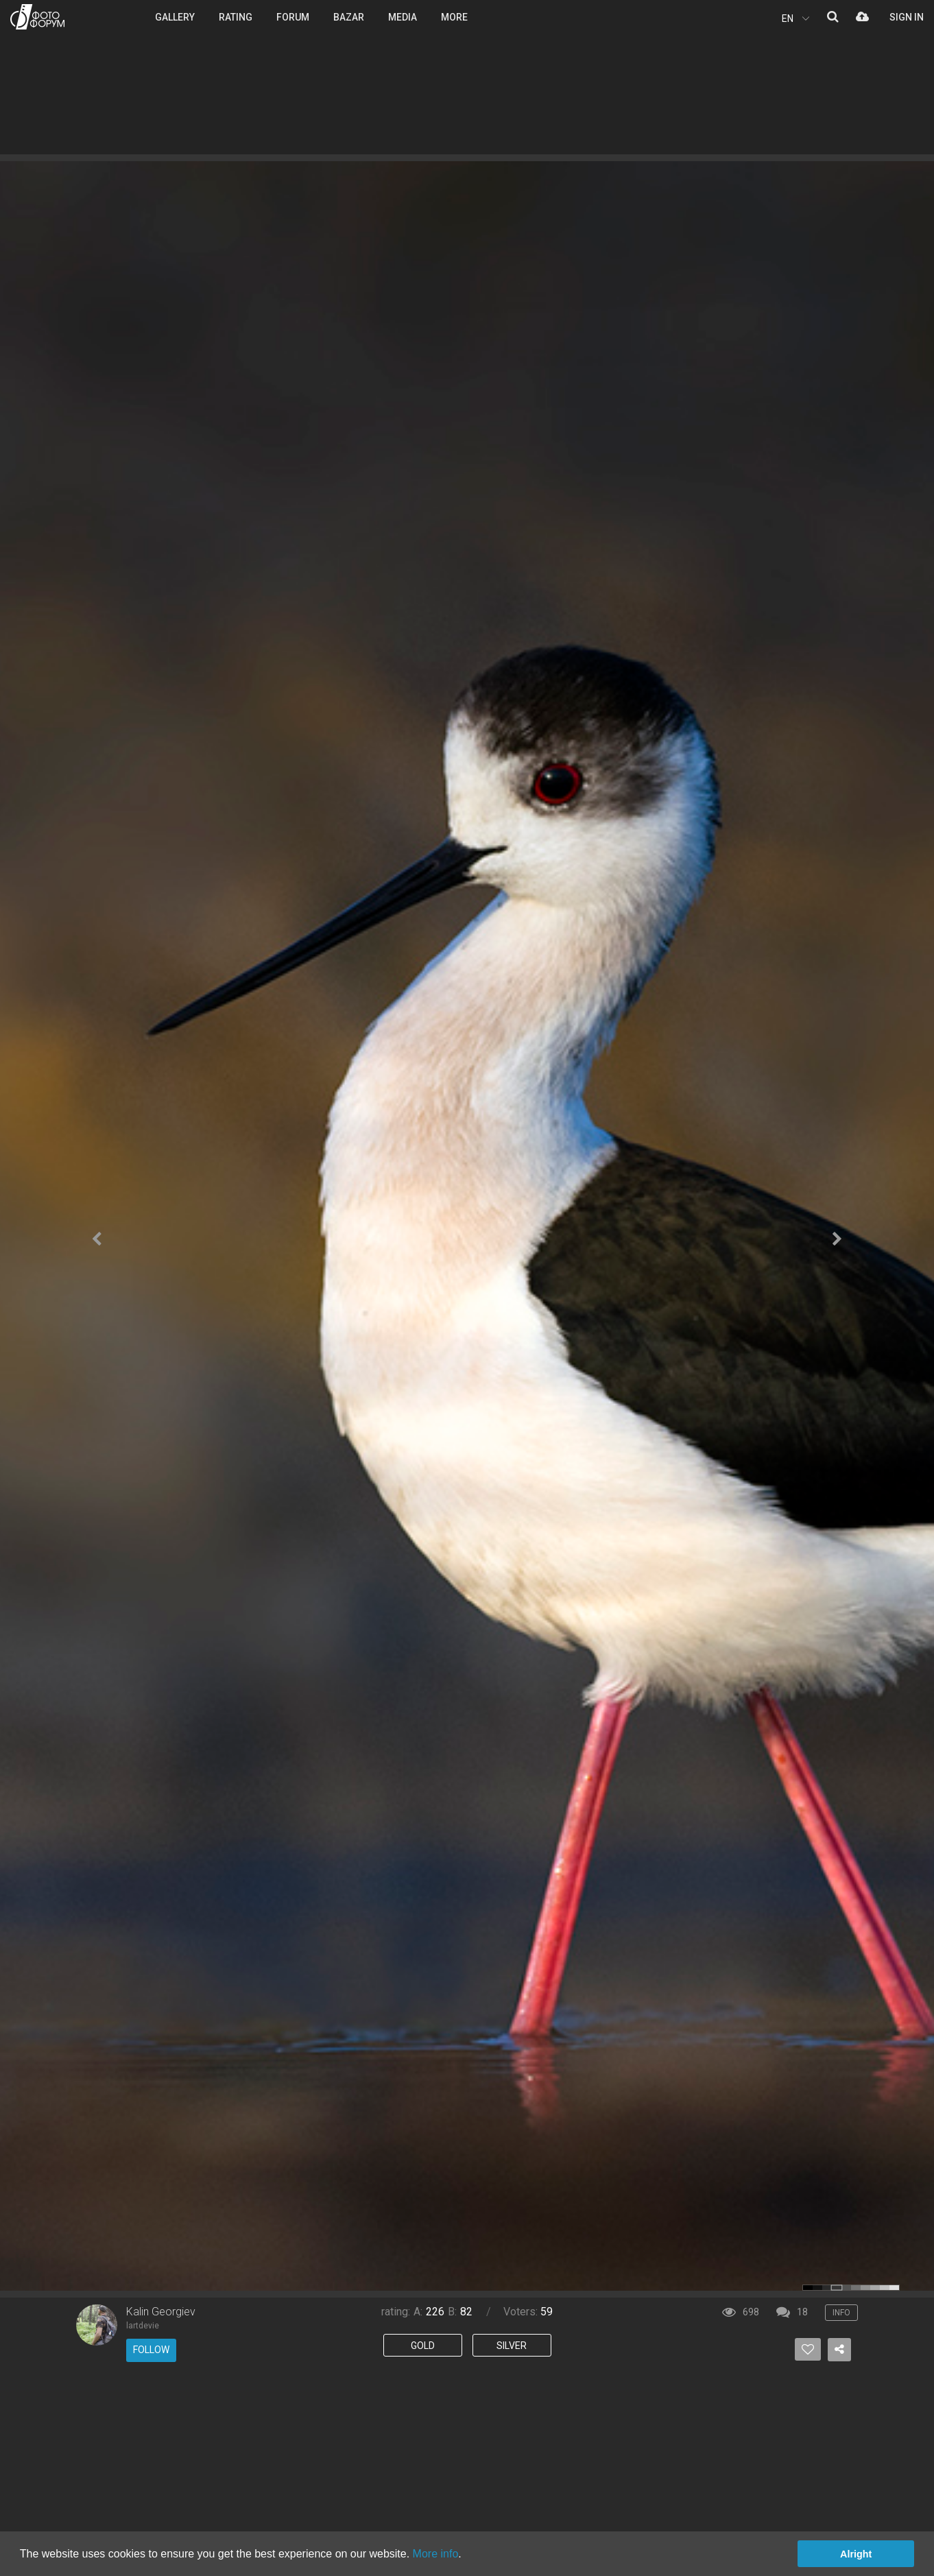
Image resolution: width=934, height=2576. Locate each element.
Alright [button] (856, 2554)
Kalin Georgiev (160, 2311)
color (808, 2287)
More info (436, 2554)
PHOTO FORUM (37, 16)
